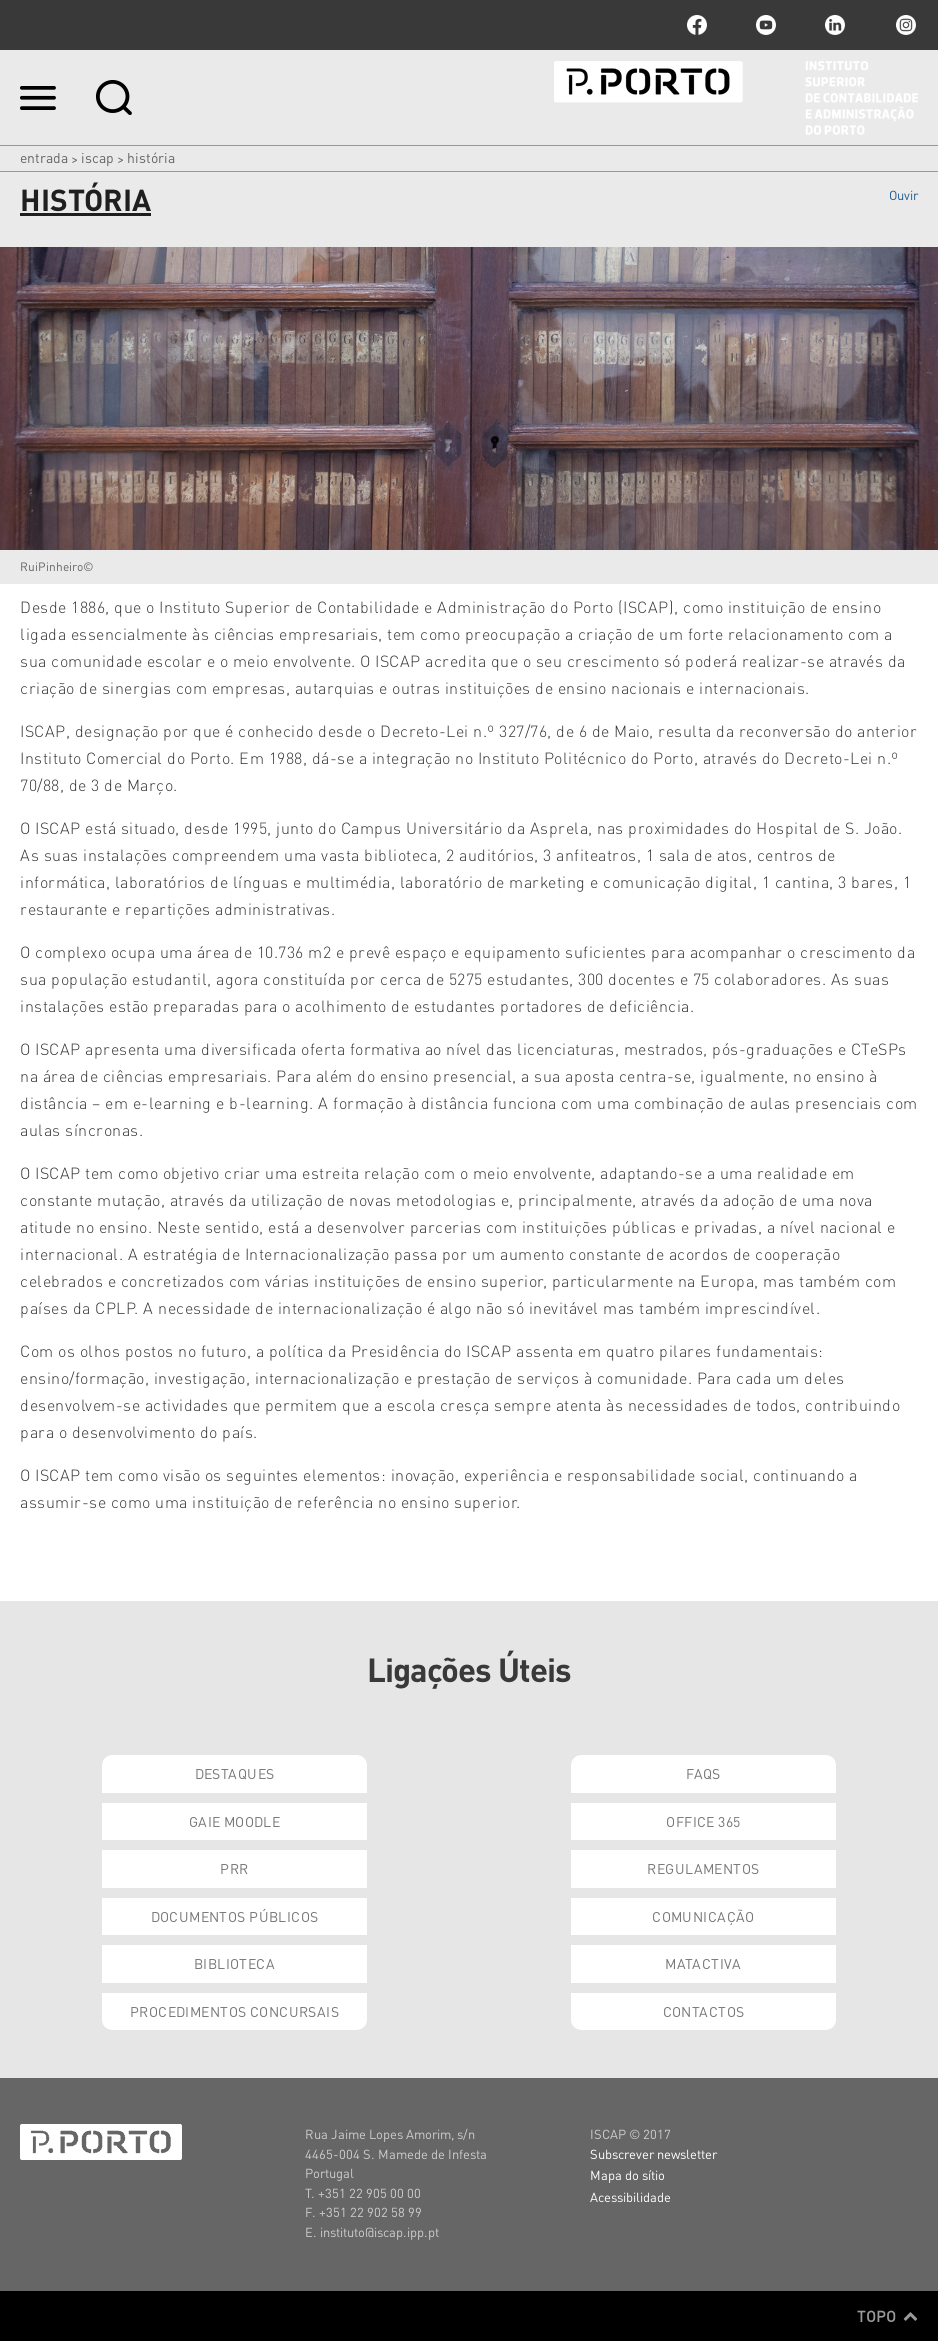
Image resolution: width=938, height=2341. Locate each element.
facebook (697, 25)
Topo (887, 2316)
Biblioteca (234, 1963)
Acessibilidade (630, 2196)
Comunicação (703, 1916)
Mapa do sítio (627, 2174)
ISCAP (97, 157)
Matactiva (703, 1963)
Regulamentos (703, 1868)
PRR (234, 1868)
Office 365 (703, 1821)
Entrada (44, 157)
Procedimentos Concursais (234, 2011)
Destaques (235, 1773)
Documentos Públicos (235, 1916)
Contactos (704, 2011)
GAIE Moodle (235, 1821)
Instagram (904, 25)
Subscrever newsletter (653, 2153)
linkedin (835, 25)
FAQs (703, 1773)
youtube (766, 25)
